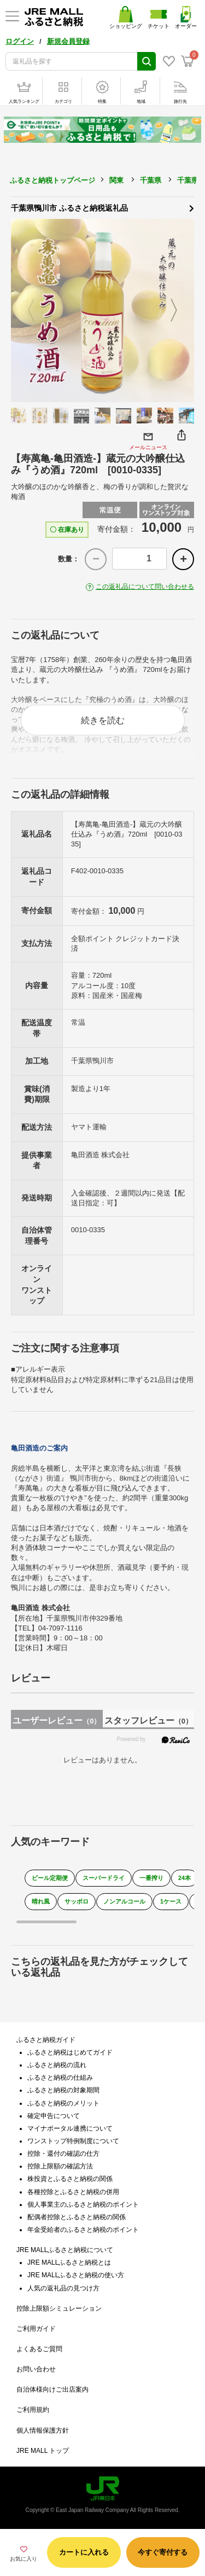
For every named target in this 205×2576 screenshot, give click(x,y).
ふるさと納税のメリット (63, 2103)
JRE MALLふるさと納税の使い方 (75, 2275)
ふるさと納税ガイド (45, 2040)
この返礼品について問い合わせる (145, 586)
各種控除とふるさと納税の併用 (73, 2192)
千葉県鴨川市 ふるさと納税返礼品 (102, 207)
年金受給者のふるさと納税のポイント (83, 2229)
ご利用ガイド (36, 2329)
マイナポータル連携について (70, 2128)
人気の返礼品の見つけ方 (63, 2288)
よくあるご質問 (39, 2349)
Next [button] (180, 310)
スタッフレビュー (148, 1720)
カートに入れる (84, 2552)
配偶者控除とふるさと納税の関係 (76, 2217)
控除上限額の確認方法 (60, 2166)
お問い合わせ (36, 2369)
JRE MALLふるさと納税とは (69, 2262)
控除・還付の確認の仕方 (63, 2153)
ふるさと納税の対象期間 (63, 2090)
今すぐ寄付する (163, 2552)
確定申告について (53, 2116)
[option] (102, 310)
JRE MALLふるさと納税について (64, 2250)
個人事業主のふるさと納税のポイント (83, 2204)
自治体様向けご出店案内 (52, 2389)
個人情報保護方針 (42, 2430)
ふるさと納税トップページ (52, 180)
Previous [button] (24, 310)
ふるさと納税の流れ (56, 2065)
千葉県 (150, 180)
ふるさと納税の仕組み (60, 2077)
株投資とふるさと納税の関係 (70, 2179)
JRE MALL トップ (42, 2451)
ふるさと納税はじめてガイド (70, 2052)
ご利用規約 (32, 2409)
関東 (116, 180)
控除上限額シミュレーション (59, 2308)
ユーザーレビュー (57, 1720)
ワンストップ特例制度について (73, 2141)
